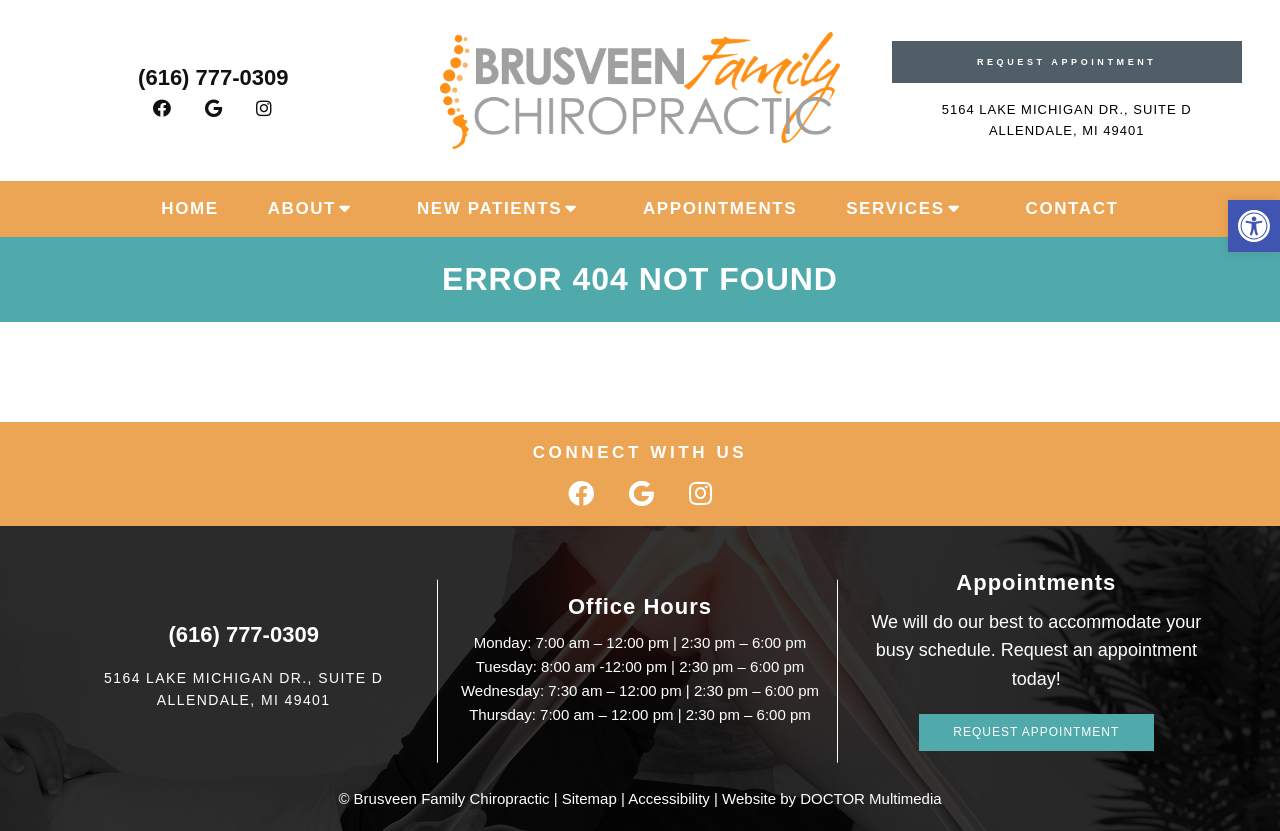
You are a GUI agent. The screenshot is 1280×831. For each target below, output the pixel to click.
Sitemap (589, 798)
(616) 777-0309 (213, 77)
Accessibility (669, 798)
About (302, 208)
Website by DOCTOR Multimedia (832, 798)
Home (189, 208)
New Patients (489, 208)
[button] (1254, 226)
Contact (1072, 208)
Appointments (720, 208)
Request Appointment (1067, 62)
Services (895, 208)
